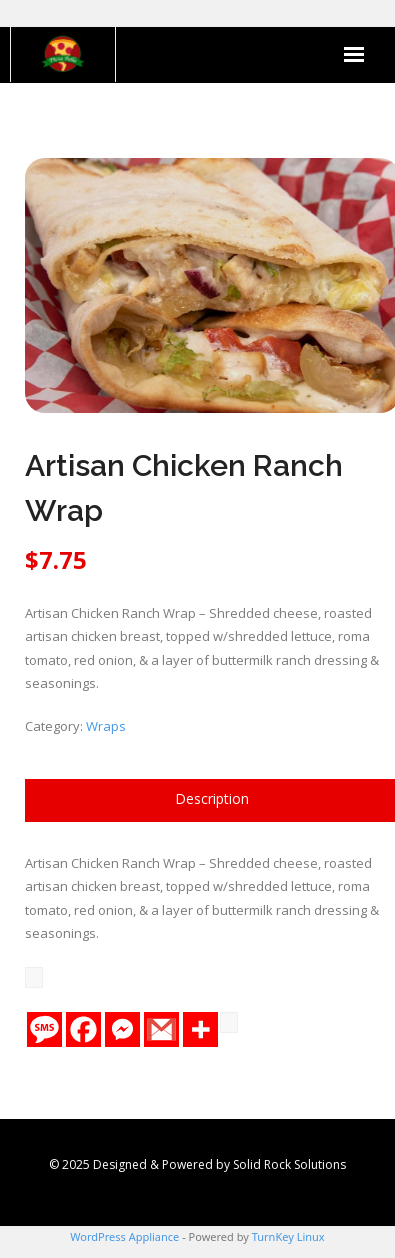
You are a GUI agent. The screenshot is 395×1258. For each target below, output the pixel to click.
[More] (200, 1029)
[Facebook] (83, 1029)
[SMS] (44, 1029)
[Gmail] (161, 1029)
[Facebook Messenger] (122, 1029)
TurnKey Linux (288, 1236)
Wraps (106, 726)
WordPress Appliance (124, 1236)
